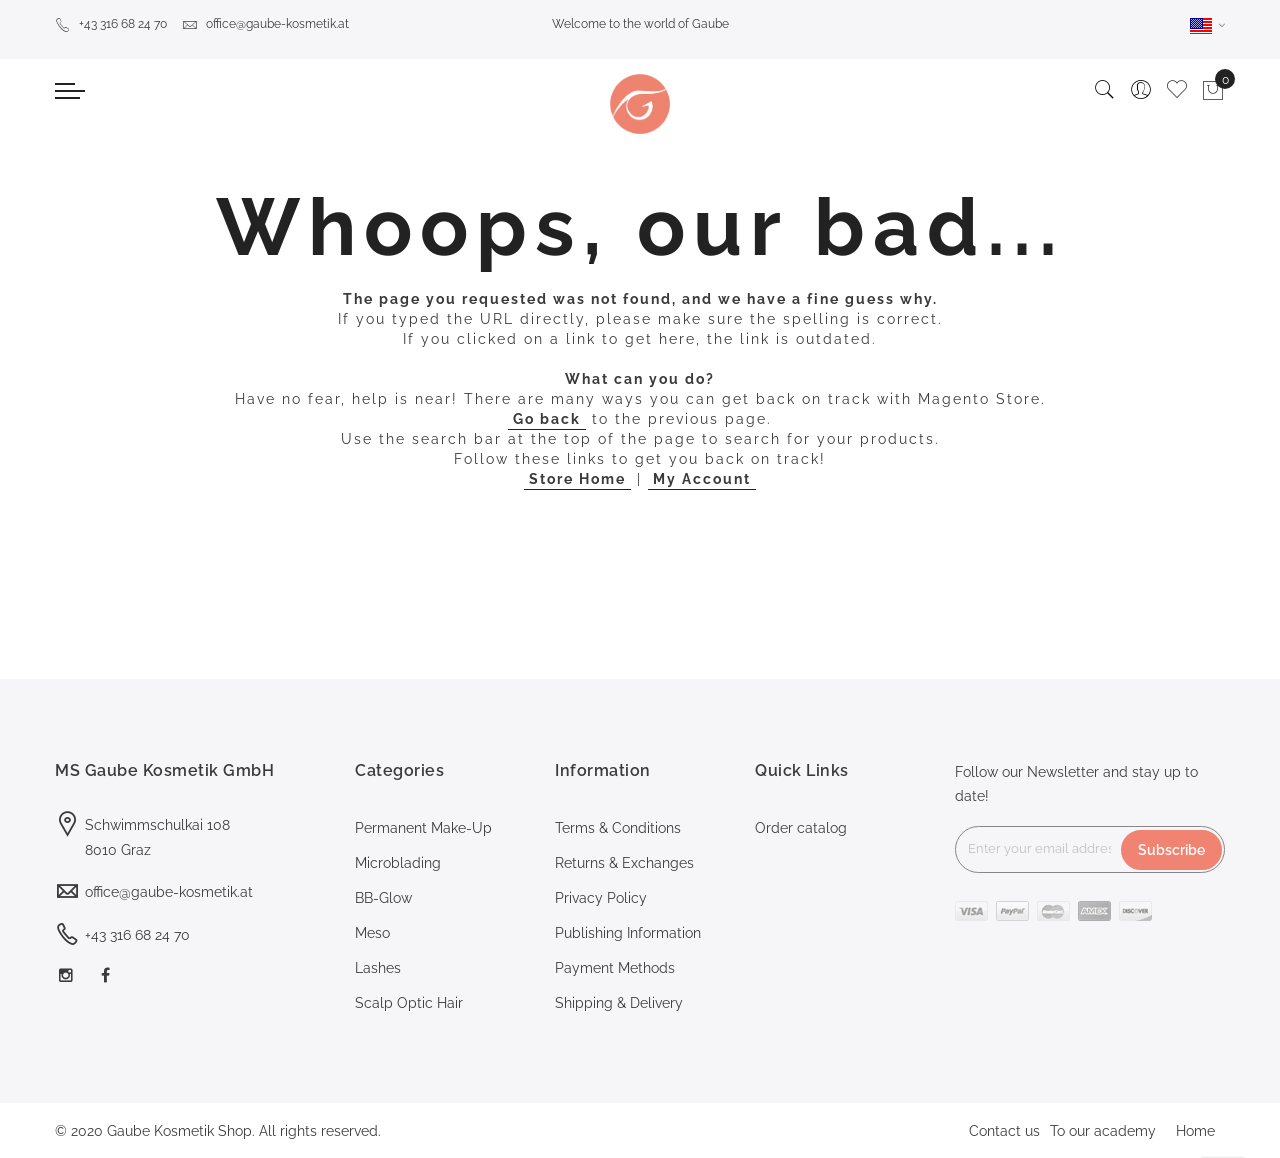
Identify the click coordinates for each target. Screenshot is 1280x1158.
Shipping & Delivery (619, 1003)
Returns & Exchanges (624, 863)
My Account (702, 479)
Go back (547, 419)
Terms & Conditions (618, 828)
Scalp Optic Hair (409, 1003)
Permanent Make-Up (423, 828)
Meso (372, 933)
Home (1195, 1131)
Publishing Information (628, 933)
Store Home (577, 479)
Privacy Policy (601, 898)
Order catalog (801, 828)
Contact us (1004, 1131)
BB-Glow (383, 898)
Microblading (398, 863)
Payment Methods (615, 968)
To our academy (1103, 1131)
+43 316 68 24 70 (111, 24)
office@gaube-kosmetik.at (265, 24)
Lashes (378, 968)
